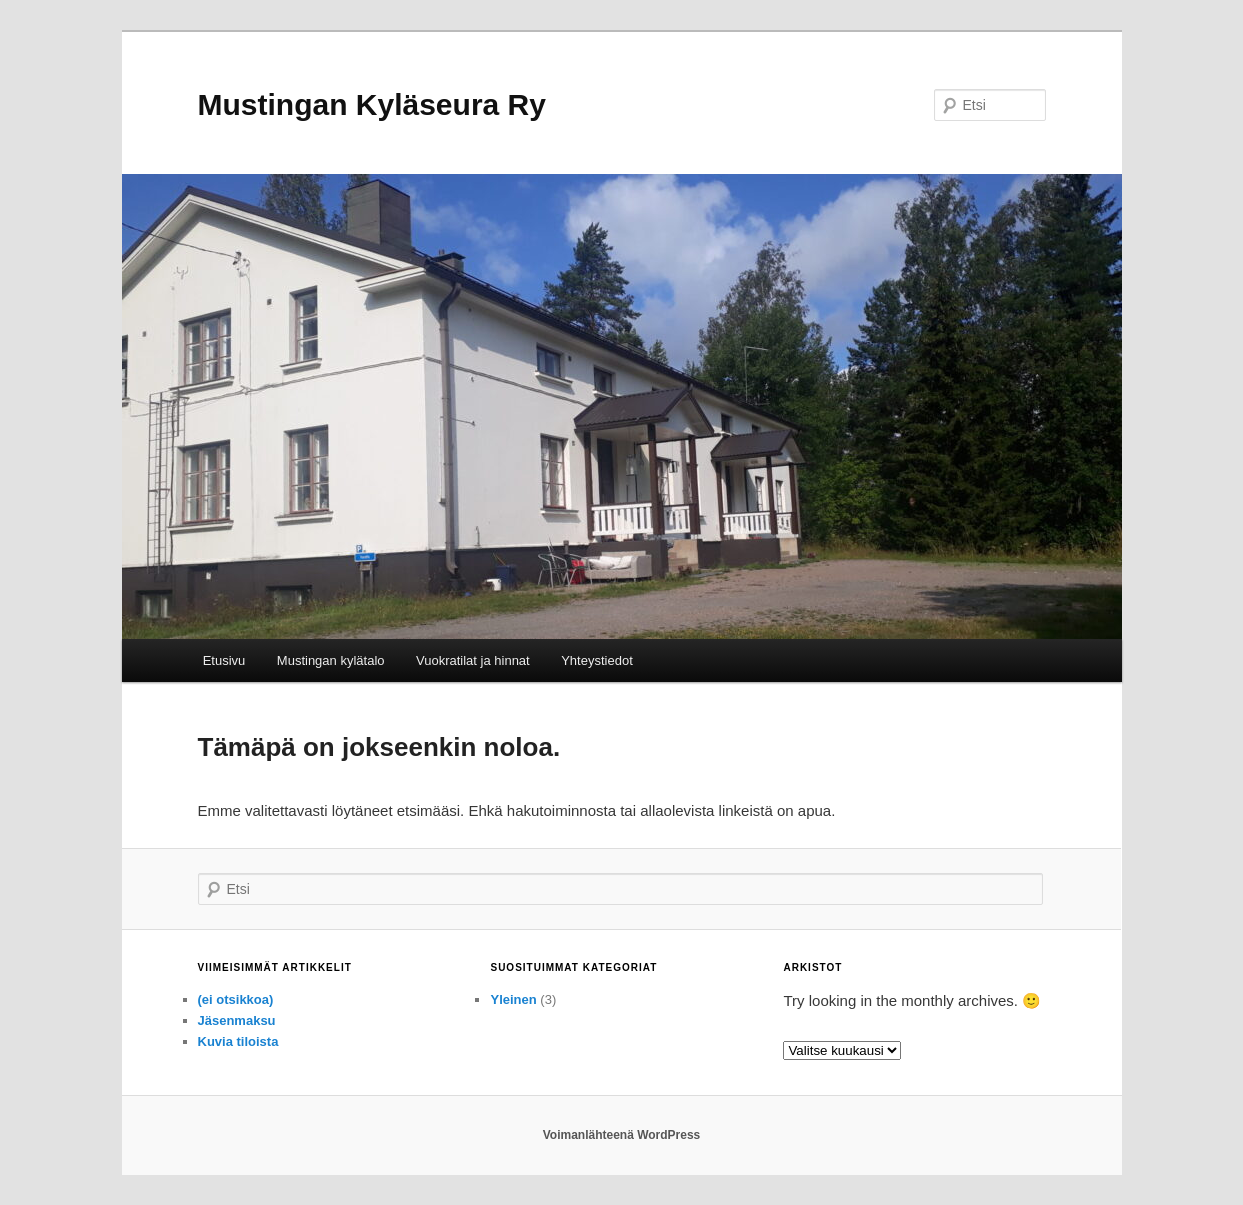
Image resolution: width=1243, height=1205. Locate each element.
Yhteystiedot (597, 660)
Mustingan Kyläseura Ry (372, 104)
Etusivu (224, 660)
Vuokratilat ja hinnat (473, 660)
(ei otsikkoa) (236, 999)
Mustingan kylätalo (331, 660)
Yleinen (513, 999)
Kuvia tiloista (238, 1041)
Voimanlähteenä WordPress (622, 1135)
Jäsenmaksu (237, 1020)
